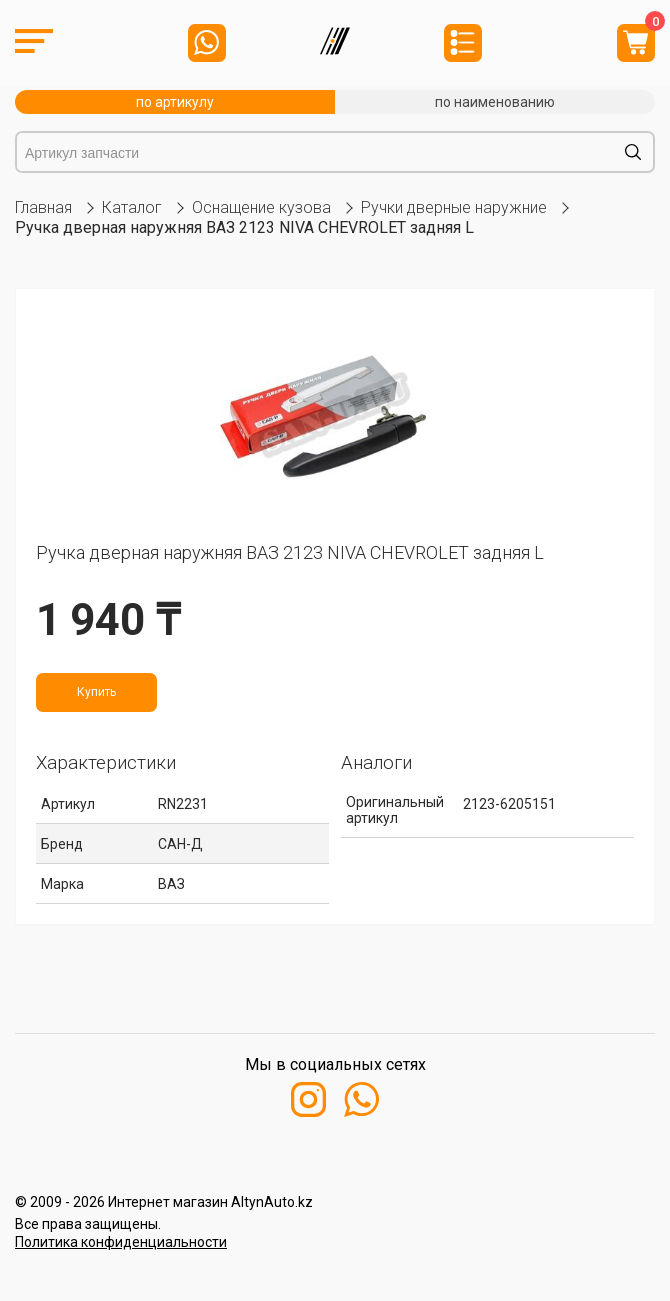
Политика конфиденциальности (121, 1242)
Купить (96, 692)
